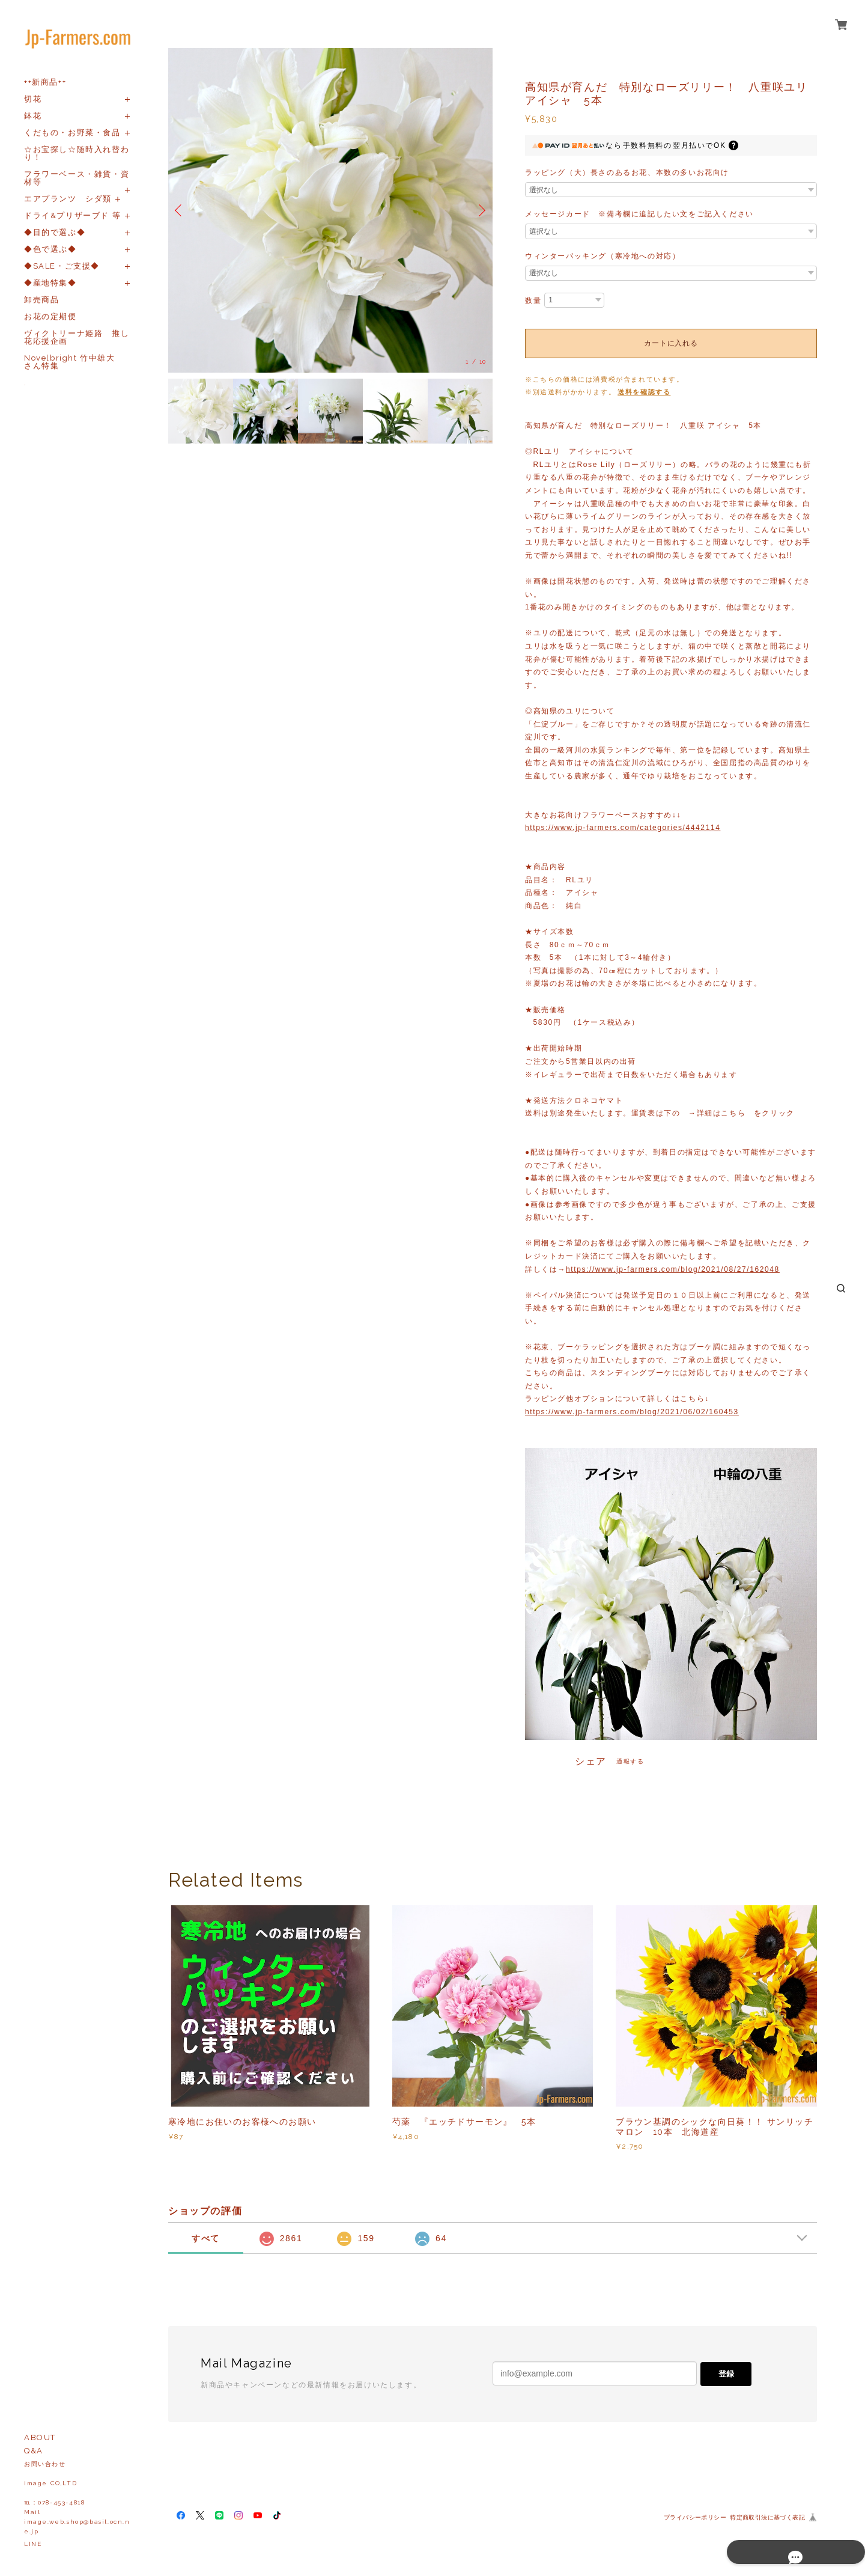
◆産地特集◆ (50, 283)
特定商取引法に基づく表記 (767, 2517)
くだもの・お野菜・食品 (72, 132)
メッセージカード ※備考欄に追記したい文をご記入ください (639, 214)
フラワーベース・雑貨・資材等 (76, 178)
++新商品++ (45, 82)
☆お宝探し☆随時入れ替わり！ (76, 153)
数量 (533, 300)
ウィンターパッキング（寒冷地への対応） (602, 256)
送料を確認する (644, 391)
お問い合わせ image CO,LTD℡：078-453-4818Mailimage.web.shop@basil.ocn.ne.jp (77, 2498)
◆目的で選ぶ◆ (54, 232)
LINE (32, 2544)
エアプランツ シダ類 (68, 199)
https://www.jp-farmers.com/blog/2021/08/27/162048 (673, 1269)
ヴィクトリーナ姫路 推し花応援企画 (76, 337)
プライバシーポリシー (695, 2517)
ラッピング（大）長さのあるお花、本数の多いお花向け (627, 172)
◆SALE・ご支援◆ (62, 266)
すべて (206, 2238)
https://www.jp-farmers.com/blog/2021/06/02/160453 (632, 1412)
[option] (330, 210)
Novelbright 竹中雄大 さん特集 (74, 362)
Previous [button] (180, 210)
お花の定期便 (50, 316)
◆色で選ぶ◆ (50, 249)
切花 (32, 99)
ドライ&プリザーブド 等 (72, 215)
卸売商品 (41, 300)
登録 (726, 2373)
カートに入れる (670, 343)
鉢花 (32, 116)
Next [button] (481, 210)
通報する (630, 1761)
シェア (591, 1761)
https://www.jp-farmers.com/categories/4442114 (622, 827)
